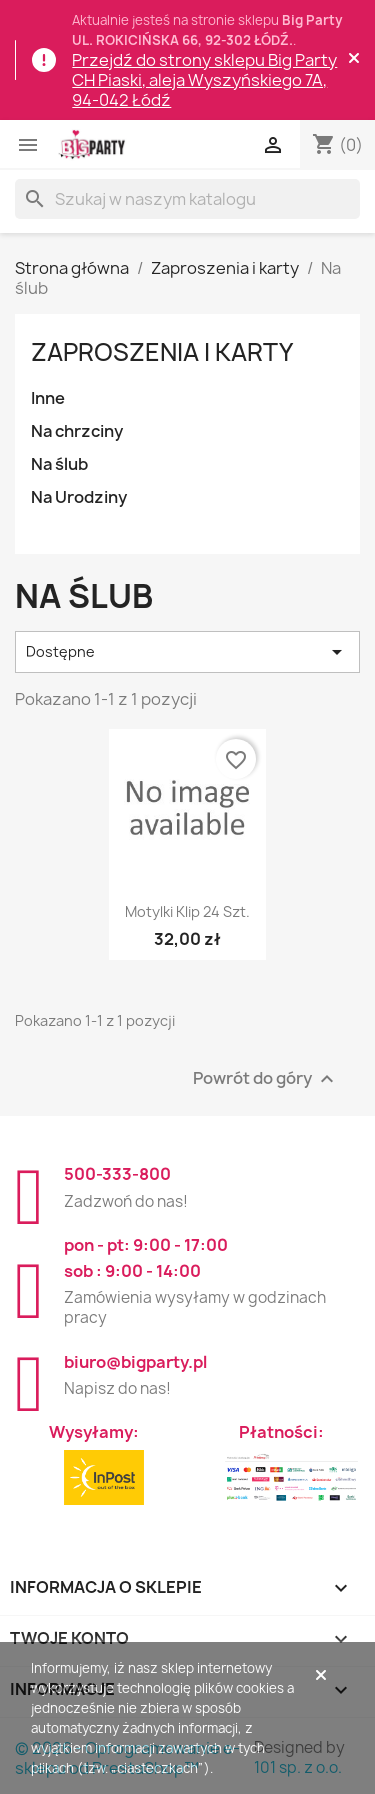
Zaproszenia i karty (162, 352)
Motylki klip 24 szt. (187, 911)
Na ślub (59, 464)
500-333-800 (117, 1174)
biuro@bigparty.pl (135, 1362)
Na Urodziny (79, 497)
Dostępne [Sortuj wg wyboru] (187, 652)
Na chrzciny (77, 431)
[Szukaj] (187, 199)
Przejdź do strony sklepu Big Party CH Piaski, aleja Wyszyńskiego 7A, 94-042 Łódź (204, 80)
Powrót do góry (266, 1079)
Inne (48, 398)
